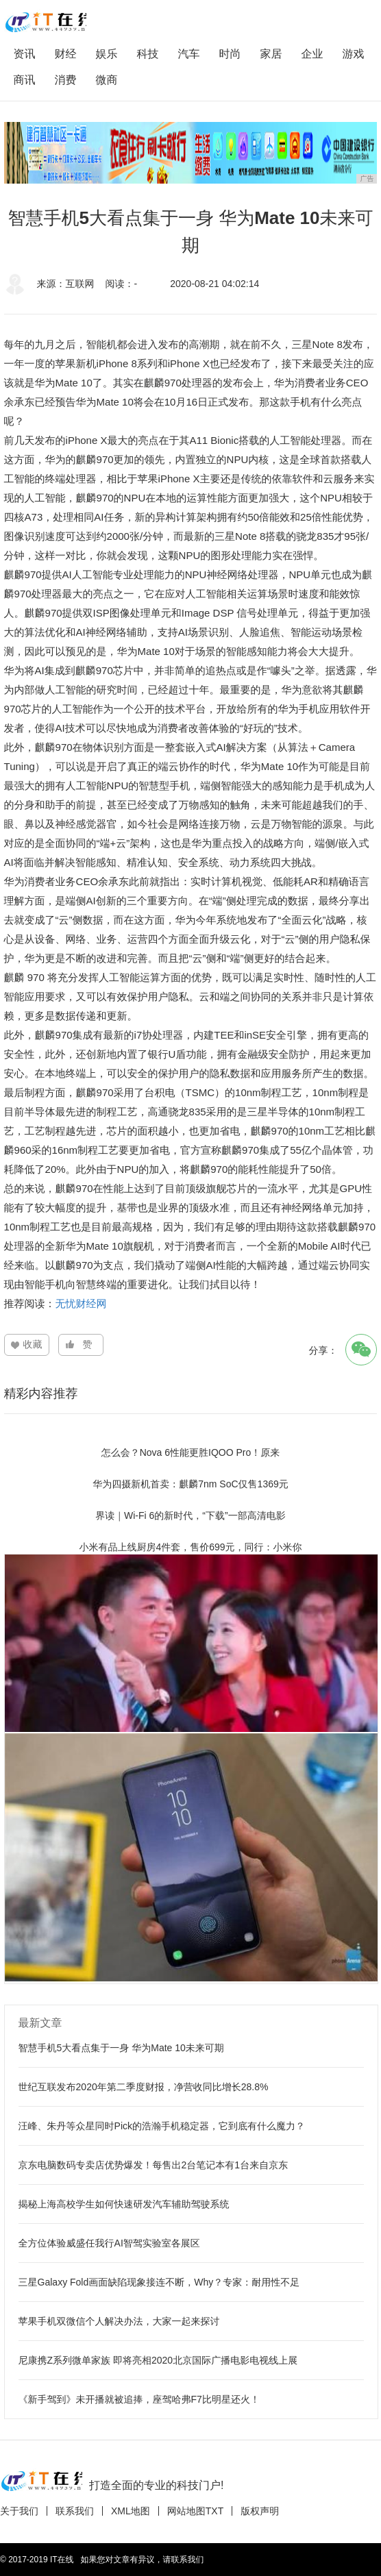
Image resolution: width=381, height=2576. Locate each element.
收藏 (32, 1344)
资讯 (25, 54)
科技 (148, 54)
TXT (214, 2510)
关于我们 (19, 2510)
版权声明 (260, 2510)
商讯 (25, 80)
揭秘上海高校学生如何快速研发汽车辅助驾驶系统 (124, 2204)
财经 (66, 54)
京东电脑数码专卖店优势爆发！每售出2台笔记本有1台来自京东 (153, 2164)
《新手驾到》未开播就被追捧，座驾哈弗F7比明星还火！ (139, 2399)
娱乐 (107, 54)
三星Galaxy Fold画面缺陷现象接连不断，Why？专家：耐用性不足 (159, 2282)
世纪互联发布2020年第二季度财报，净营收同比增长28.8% (144, 2086)
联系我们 (75, 2510)
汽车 (189, 54)
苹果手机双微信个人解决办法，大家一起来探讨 (119, 2321)
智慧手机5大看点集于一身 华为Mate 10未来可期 (121, 2047)
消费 (66, 80)
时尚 (230, 54)
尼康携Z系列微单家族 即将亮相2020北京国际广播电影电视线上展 (158, 2360)
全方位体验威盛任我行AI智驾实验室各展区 (109, 2243)
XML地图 (130, 2510)
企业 (312, 54)
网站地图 (186, 2510)
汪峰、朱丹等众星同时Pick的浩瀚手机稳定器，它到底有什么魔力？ (162, 2125)
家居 (271, 54)
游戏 (354, 54)
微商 (107, 80)
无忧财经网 (81, 1303)
